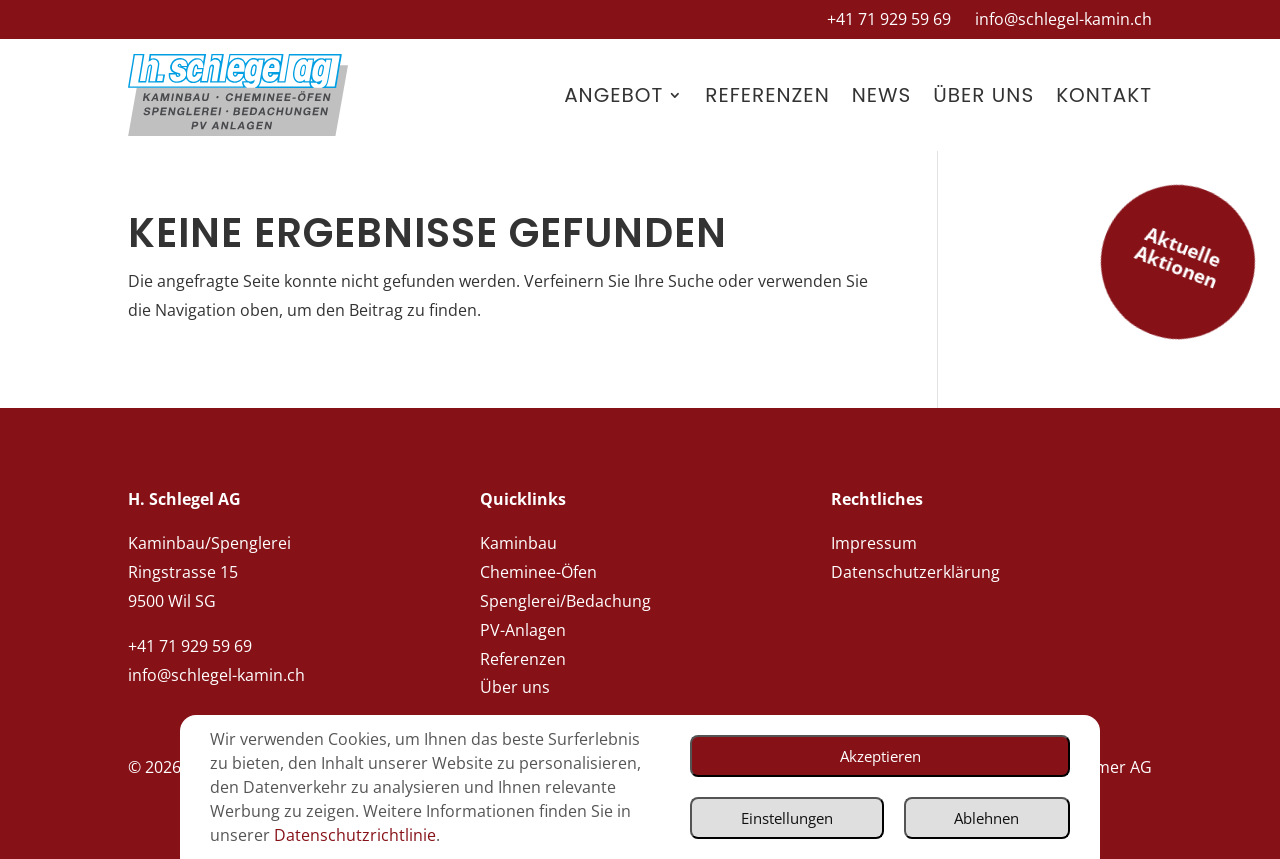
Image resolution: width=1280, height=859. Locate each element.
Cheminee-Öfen (538, 572)
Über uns (983, 95)
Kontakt (1104, 95)
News (882, 95)
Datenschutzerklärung (915, 572)
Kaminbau (518, 543)
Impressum (874, 543)
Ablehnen (981, 809)
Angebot (613, 95)
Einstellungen (768, 809)
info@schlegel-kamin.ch (1063, 19)
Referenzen (767, 95)
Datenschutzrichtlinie (291, 837)
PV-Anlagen (523, 630)
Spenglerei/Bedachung (565, 601)
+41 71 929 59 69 (889, 19)
